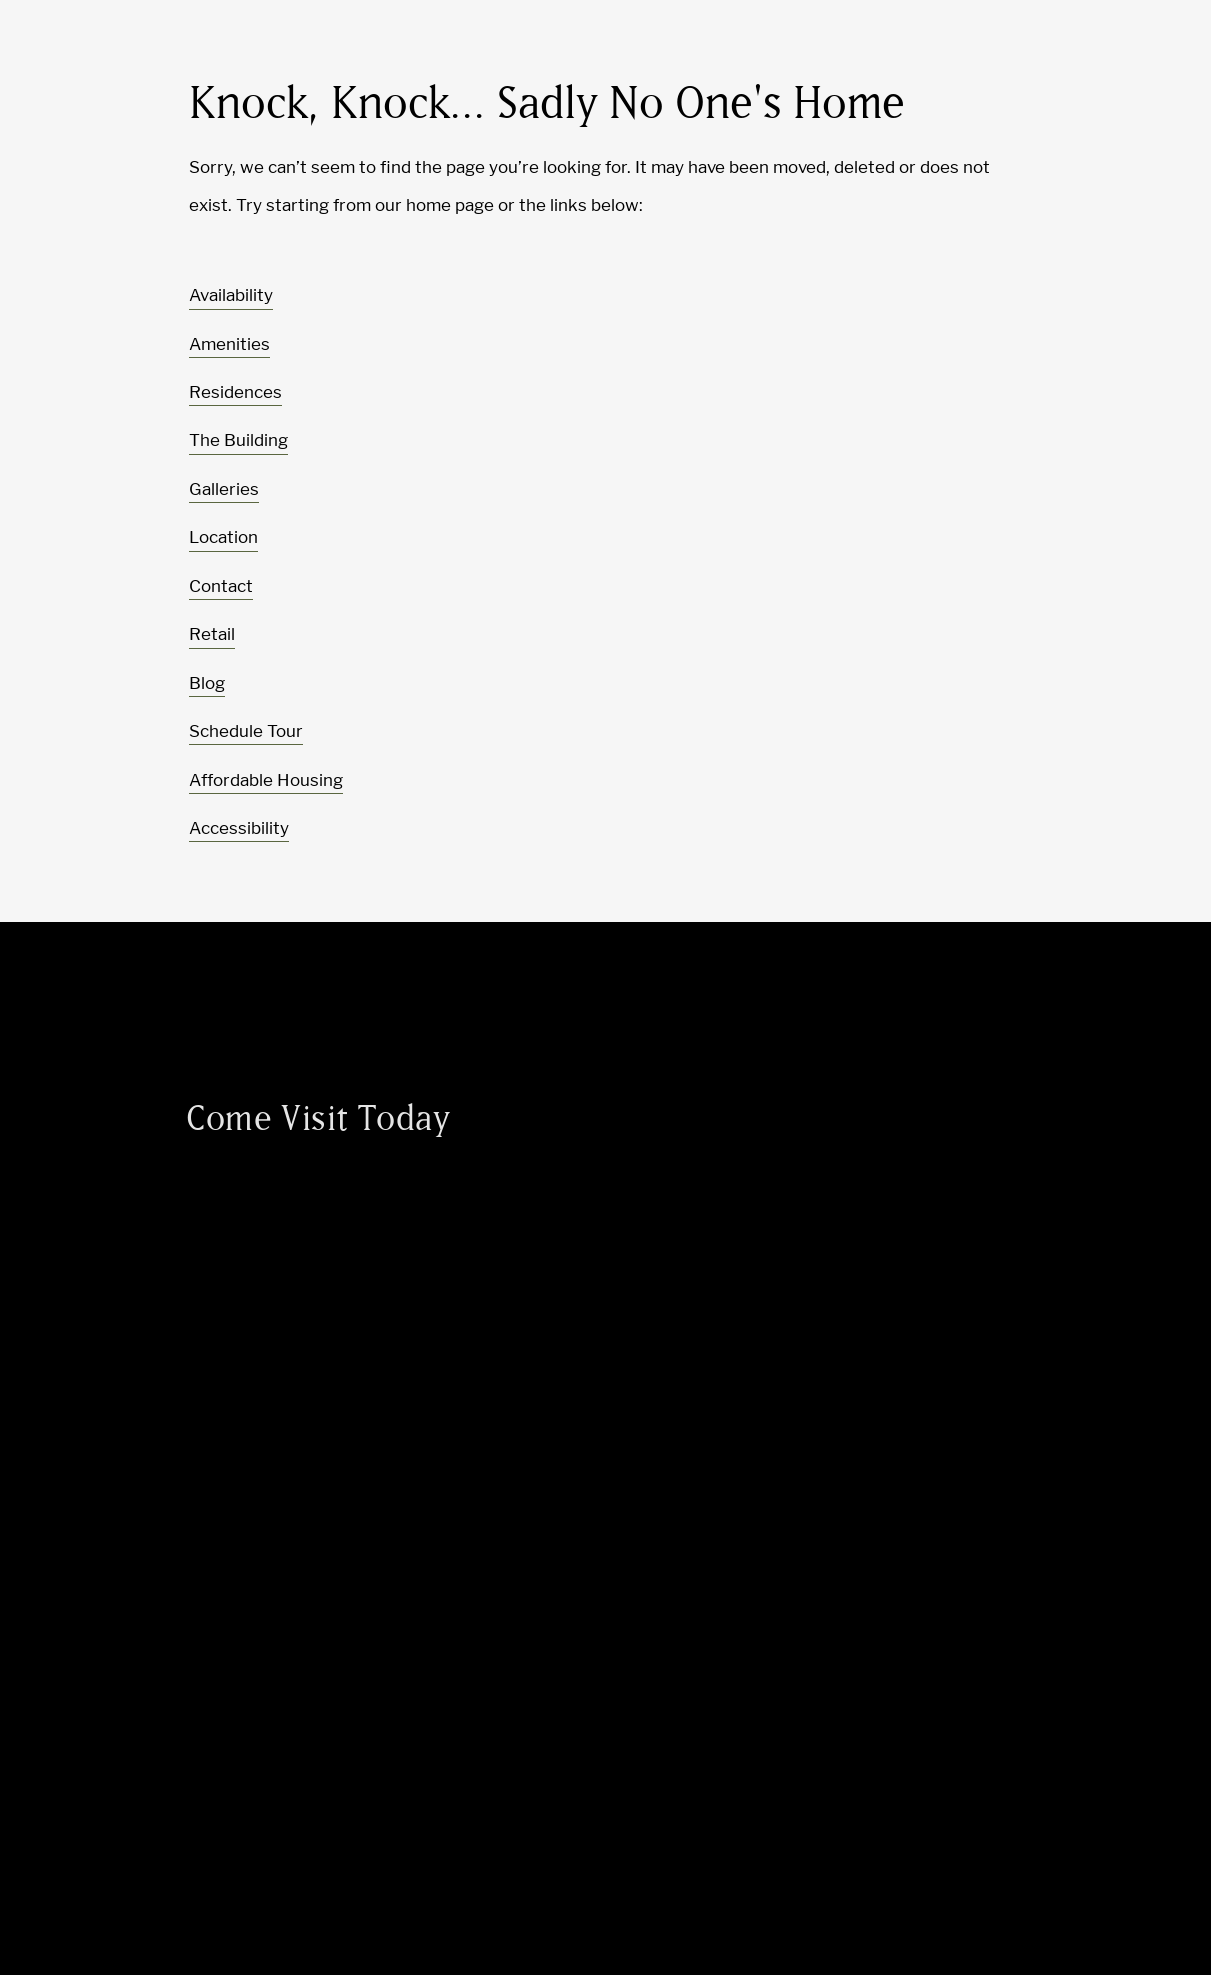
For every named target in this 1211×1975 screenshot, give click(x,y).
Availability (231, 295)
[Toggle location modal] (62, 1912)
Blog (207, 683)
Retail (212, 634)
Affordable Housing (266, 780)
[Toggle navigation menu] (1151, 55)
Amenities (229, 344)
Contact (221, 586)
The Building (238, 440)
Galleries (224, 489)
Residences (235, 392)
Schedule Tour (246, 731)
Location (223, 537)
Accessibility (239, 828)
